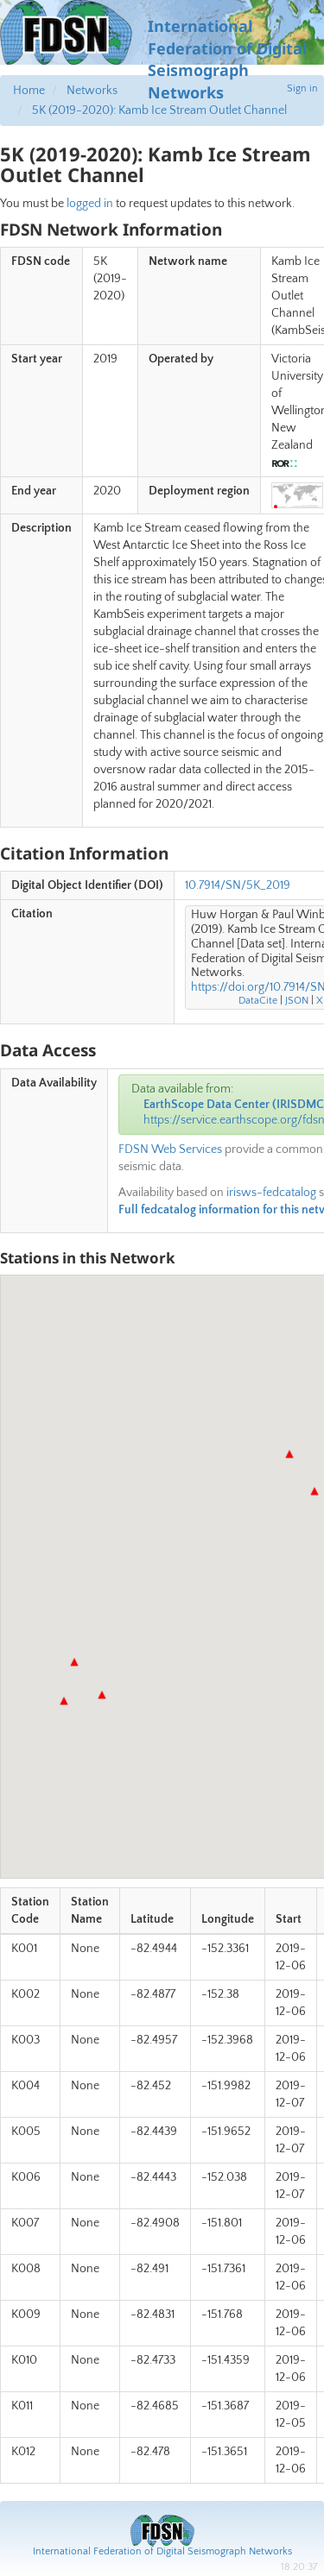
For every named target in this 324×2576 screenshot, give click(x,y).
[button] (102, 1695)
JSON (296, 1000)
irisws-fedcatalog (271, 1193)
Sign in (302, 88)
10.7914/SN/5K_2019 (237, 885)
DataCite (257, 1000)
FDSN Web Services (170, 1149)
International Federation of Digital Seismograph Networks (162, 2551)
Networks (92, 91)
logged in (90, 204)
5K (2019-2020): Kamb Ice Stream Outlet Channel (159, 110)
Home (29, 91)
